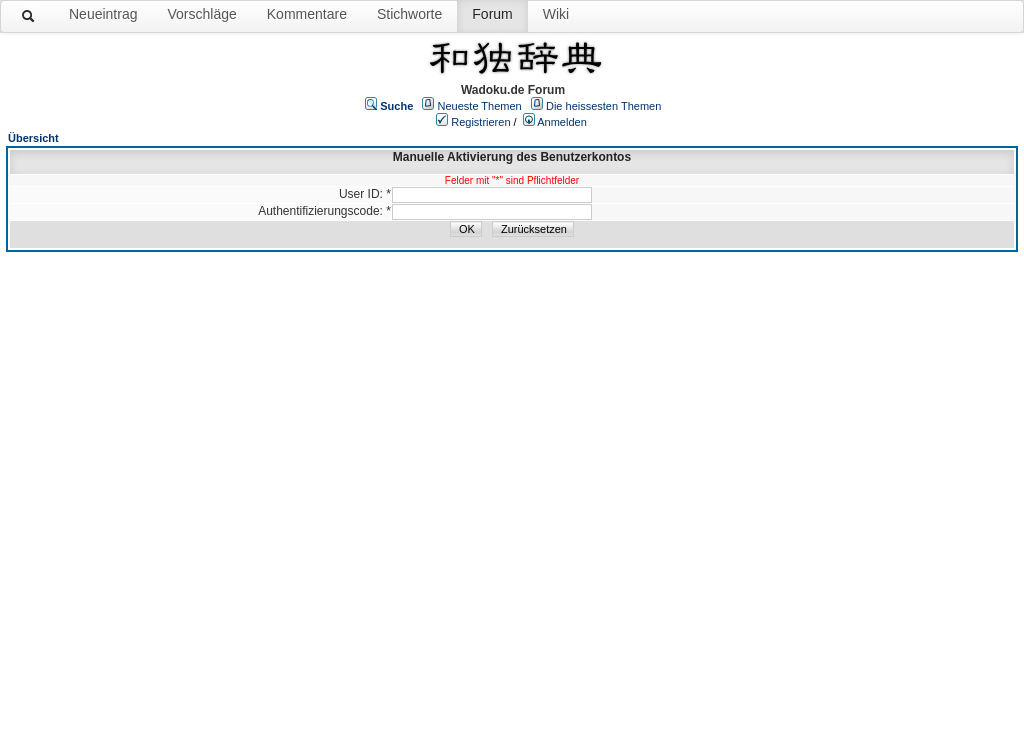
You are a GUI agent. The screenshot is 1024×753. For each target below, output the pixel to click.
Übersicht (33, 138)
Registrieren (480, 122)
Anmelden (562, 122)
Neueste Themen (480, 106)
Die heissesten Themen (603, 106)
